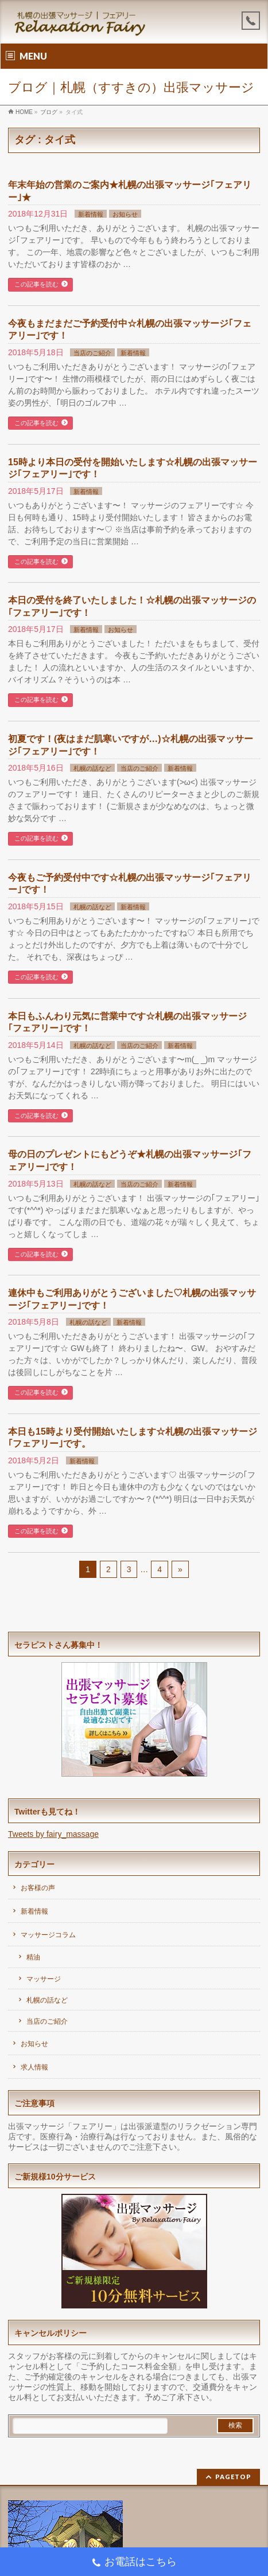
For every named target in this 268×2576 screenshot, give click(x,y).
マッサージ (43, 1979)
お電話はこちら (134, 2563)
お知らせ (125, 214)
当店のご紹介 (92, 353)
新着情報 (90, 214)
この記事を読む (36, 284)
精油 (33, 1957)
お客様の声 (38, 1888)
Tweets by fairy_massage (53, 1834)
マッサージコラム (48, 1935)
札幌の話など (92, 768)
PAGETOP (233, 2476)
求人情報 (34, 2067)
